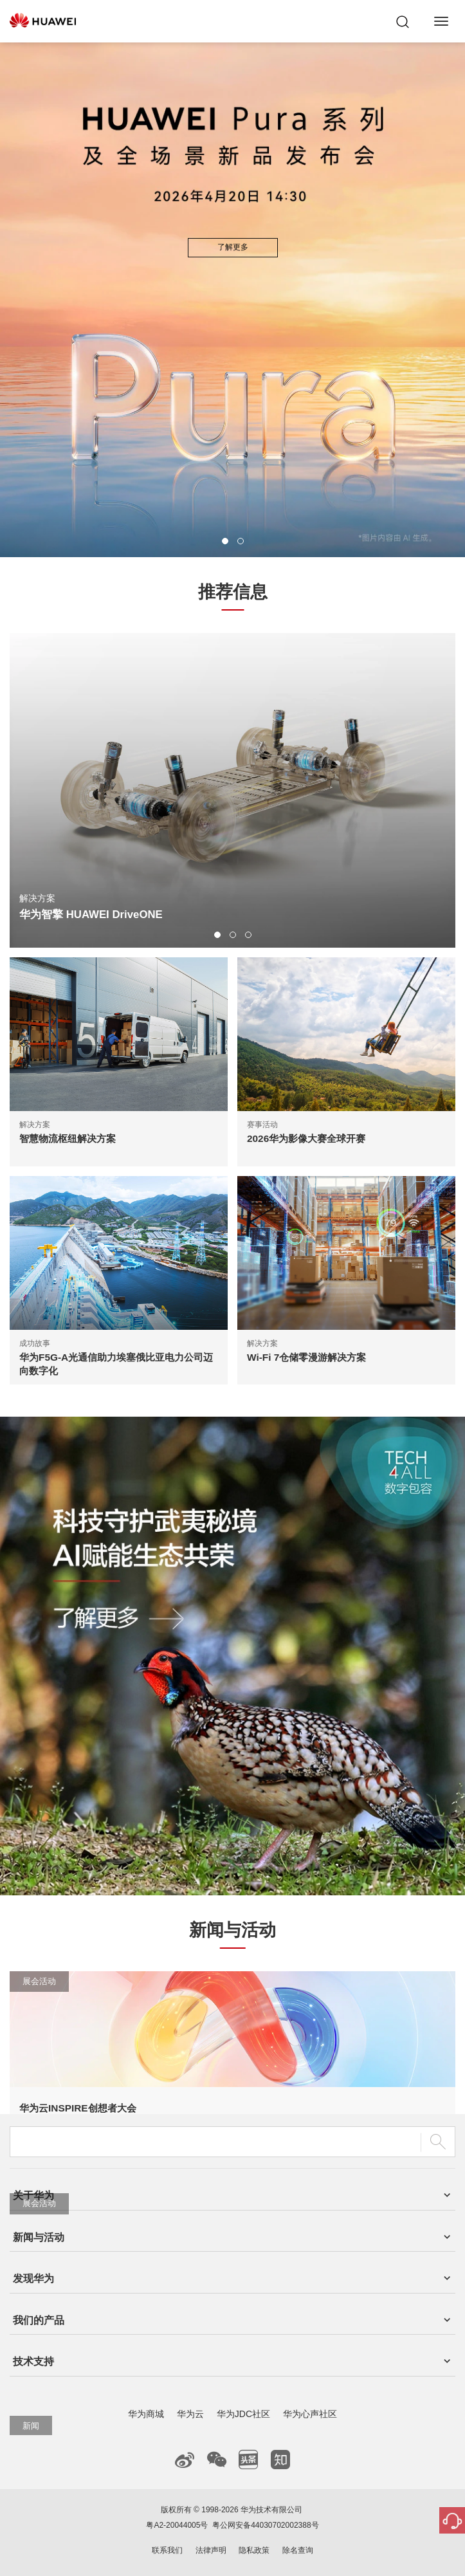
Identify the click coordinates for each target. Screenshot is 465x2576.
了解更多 (232, 247)
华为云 (190, 2414)
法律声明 (211, 2550)
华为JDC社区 (243, 2414)
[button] (225, 541)
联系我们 (167, 2550)
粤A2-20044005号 (177, 2525)
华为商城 (146, 2414)
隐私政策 (254, 2550)
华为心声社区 (310, 2414)
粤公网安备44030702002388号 (265, 2525)
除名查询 (297, 2550)
